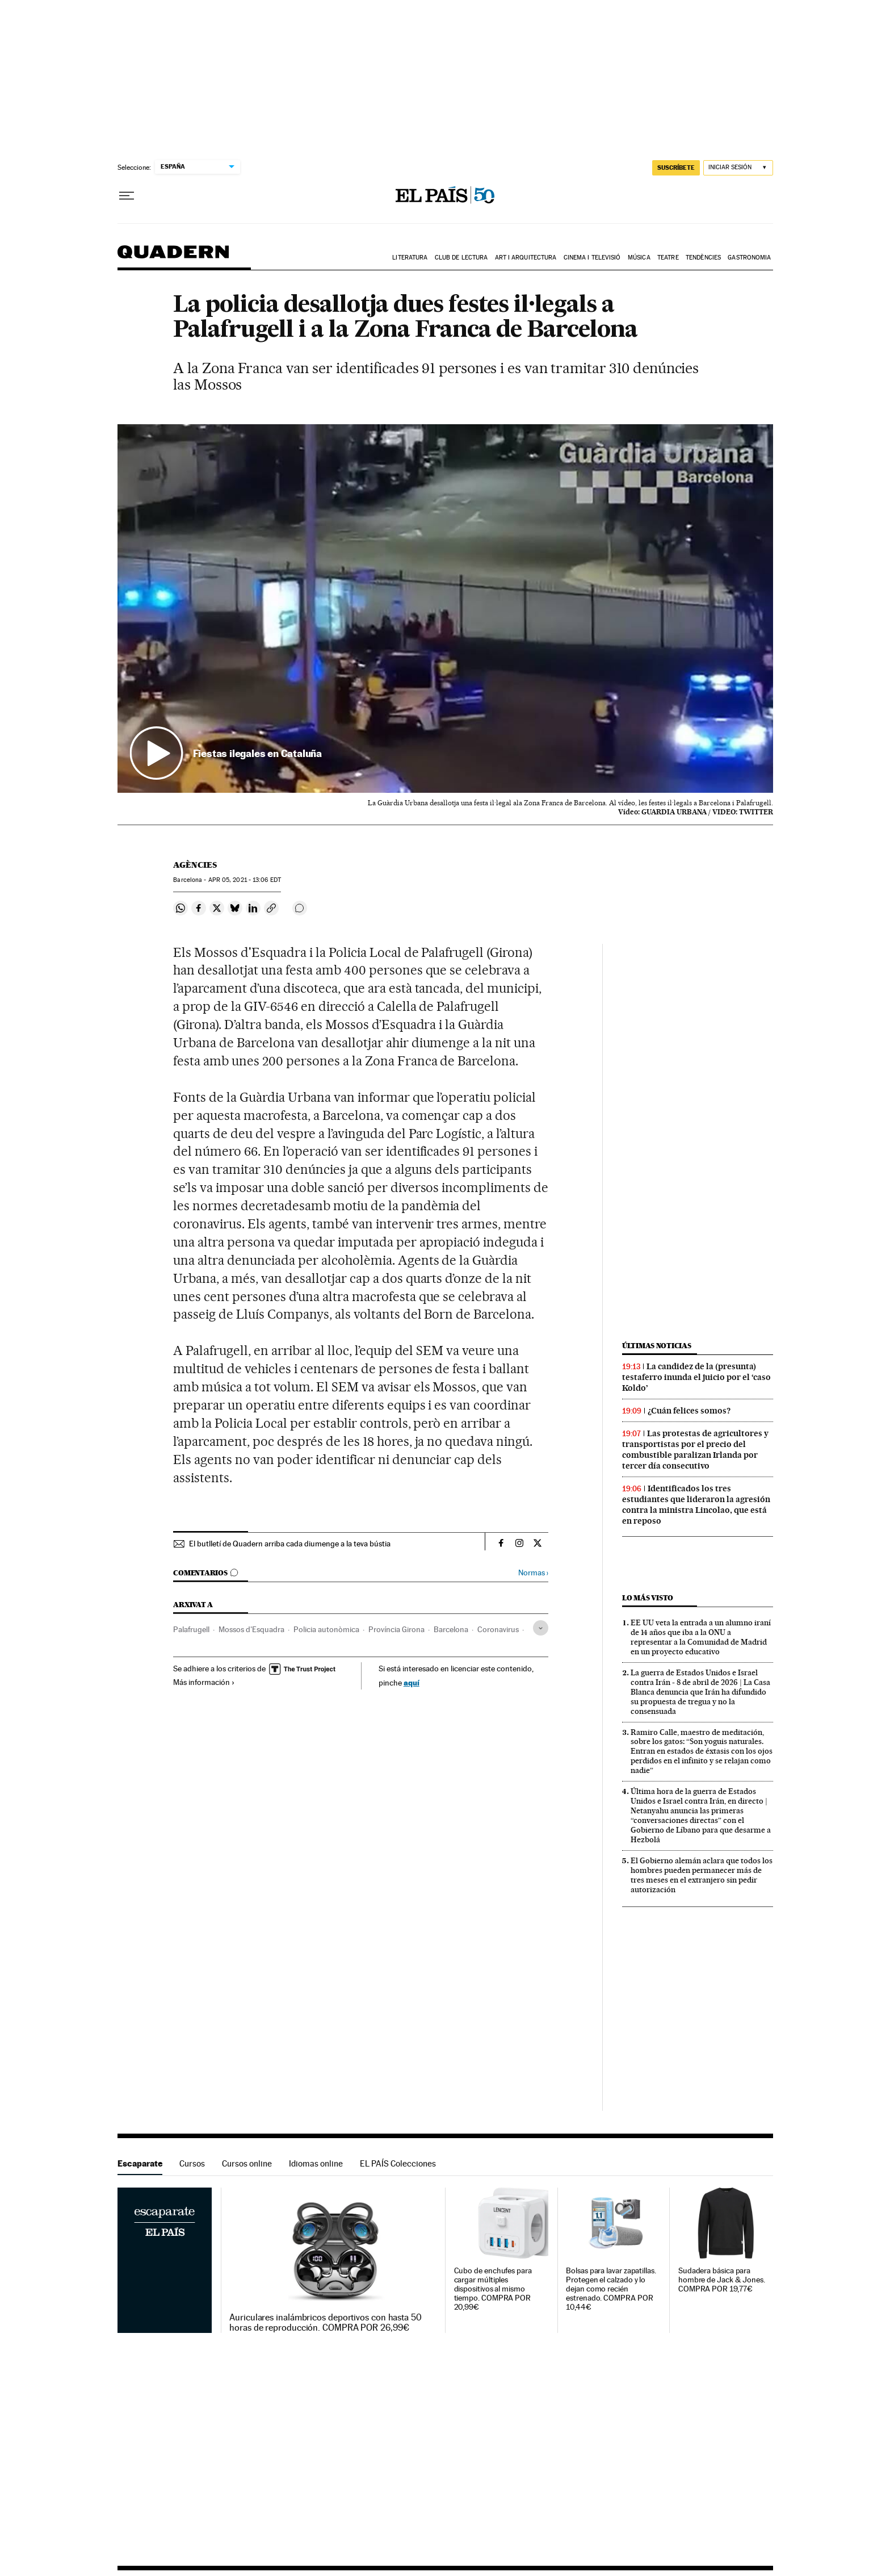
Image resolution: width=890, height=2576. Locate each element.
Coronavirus (498, 1629)
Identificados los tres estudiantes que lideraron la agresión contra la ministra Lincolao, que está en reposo (696, 1504)
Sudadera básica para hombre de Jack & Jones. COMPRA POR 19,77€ (721, 2279)
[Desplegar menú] (126, 196)
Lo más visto (647, 1598)
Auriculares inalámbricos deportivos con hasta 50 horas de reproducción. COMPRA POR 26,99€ (325, 2322)
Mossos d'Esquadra (251, 1629)
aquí (411, 1682)
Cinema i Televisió (592, 257)
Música (639, 257)
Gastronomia (749, 257)
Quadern (173, 257)
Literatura (409, 257)
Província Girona (396, 1629)
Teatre (668, 257)
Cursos (192, 2163)
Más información (204, 1682)
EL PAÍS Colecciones (398, 2163)
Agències (195, 865)
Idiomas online (316, 2163)
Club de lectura (461, 257)
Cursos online (247, 2163)
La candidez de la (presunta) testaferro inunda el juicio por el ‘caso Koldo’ (696, 1377)
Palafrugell (191, 1629)
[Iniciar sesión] (738, 167)
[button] (445, 608)
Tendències (703, 257)
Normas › (533, 1573)
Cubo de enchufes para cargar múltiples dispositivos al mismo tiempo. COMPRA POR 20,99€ (493, 2288)
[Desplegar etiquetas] (540, 1628)
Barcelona (451, 1629)
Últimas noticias (656, 1345)
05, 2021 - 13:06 (244, 880)
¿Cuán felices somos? (689, 1411)
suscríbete (676, 168)
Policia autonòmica (326, 1629)
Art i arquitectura (526, 257)
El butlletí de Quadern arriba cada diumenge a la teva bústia (290, 1543)
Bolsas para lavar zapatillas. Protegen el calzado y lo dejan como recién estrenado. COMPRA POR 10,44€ (611, 2288)
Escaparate (139, 2163)
